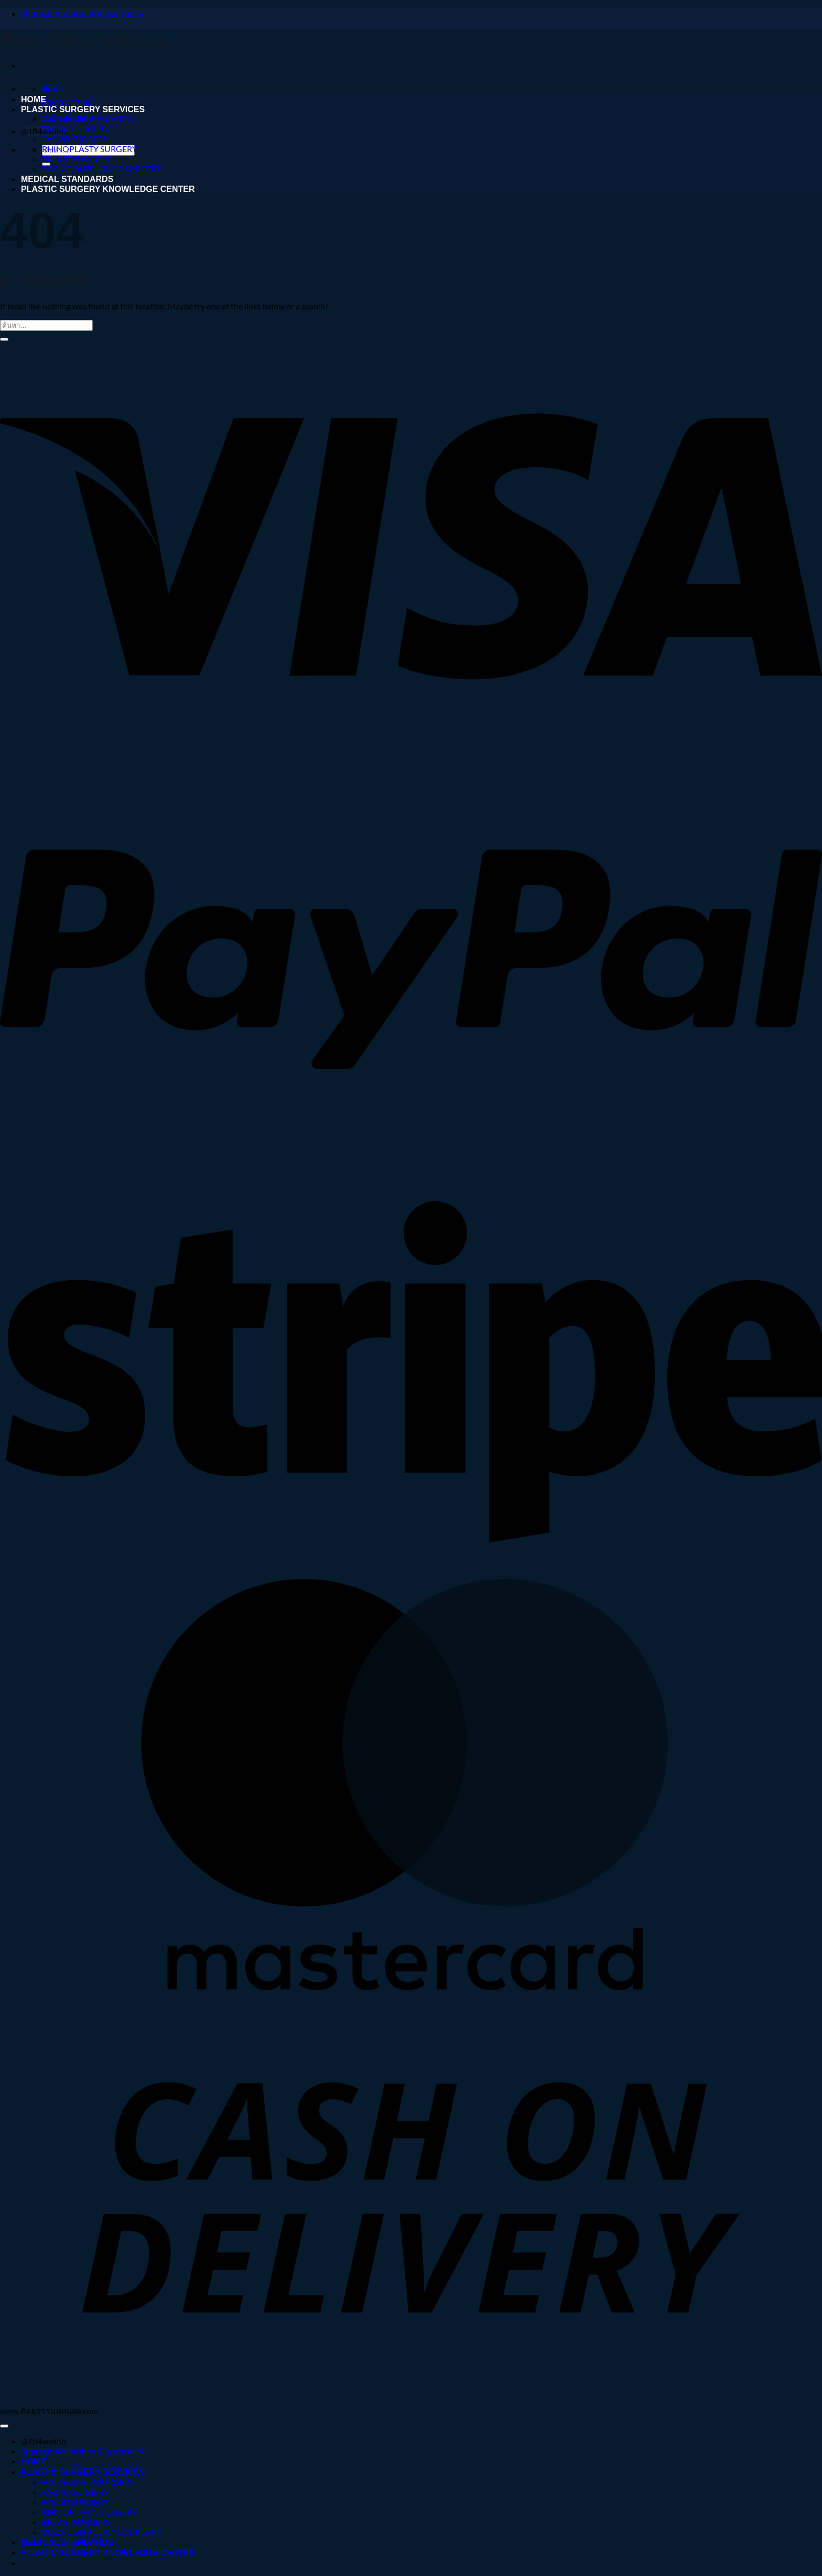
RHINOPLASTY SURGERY (89, 149)
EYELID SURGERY (75, 139)
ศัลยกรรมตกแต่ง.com (89, 39)
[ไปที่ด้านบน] (4, 2426)
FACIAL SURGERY (75, 129)
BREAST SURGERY (76, 159)
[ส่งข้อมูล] (4, 339)
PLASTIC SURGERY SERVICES (83, 109)
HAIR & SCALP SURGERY (88, 119)
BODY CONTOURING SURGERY (102, 169)
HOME (33, 99)
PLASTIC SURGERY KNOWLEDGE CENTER (108, 189)
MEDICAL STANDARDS (67, 179)
